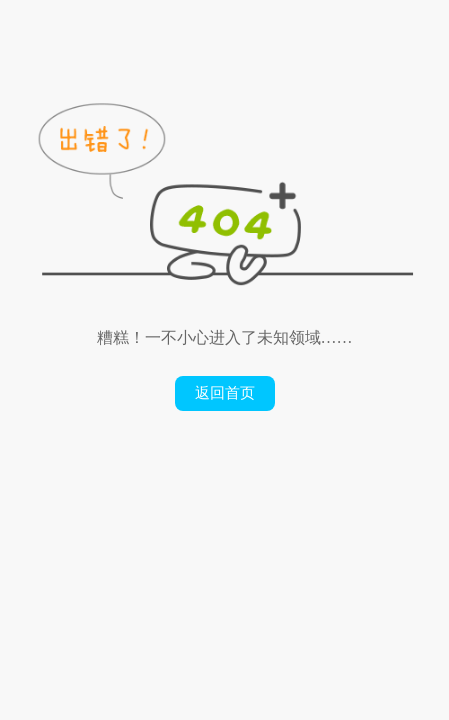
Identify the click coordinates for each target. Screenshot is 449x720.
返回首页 (225, 393)
